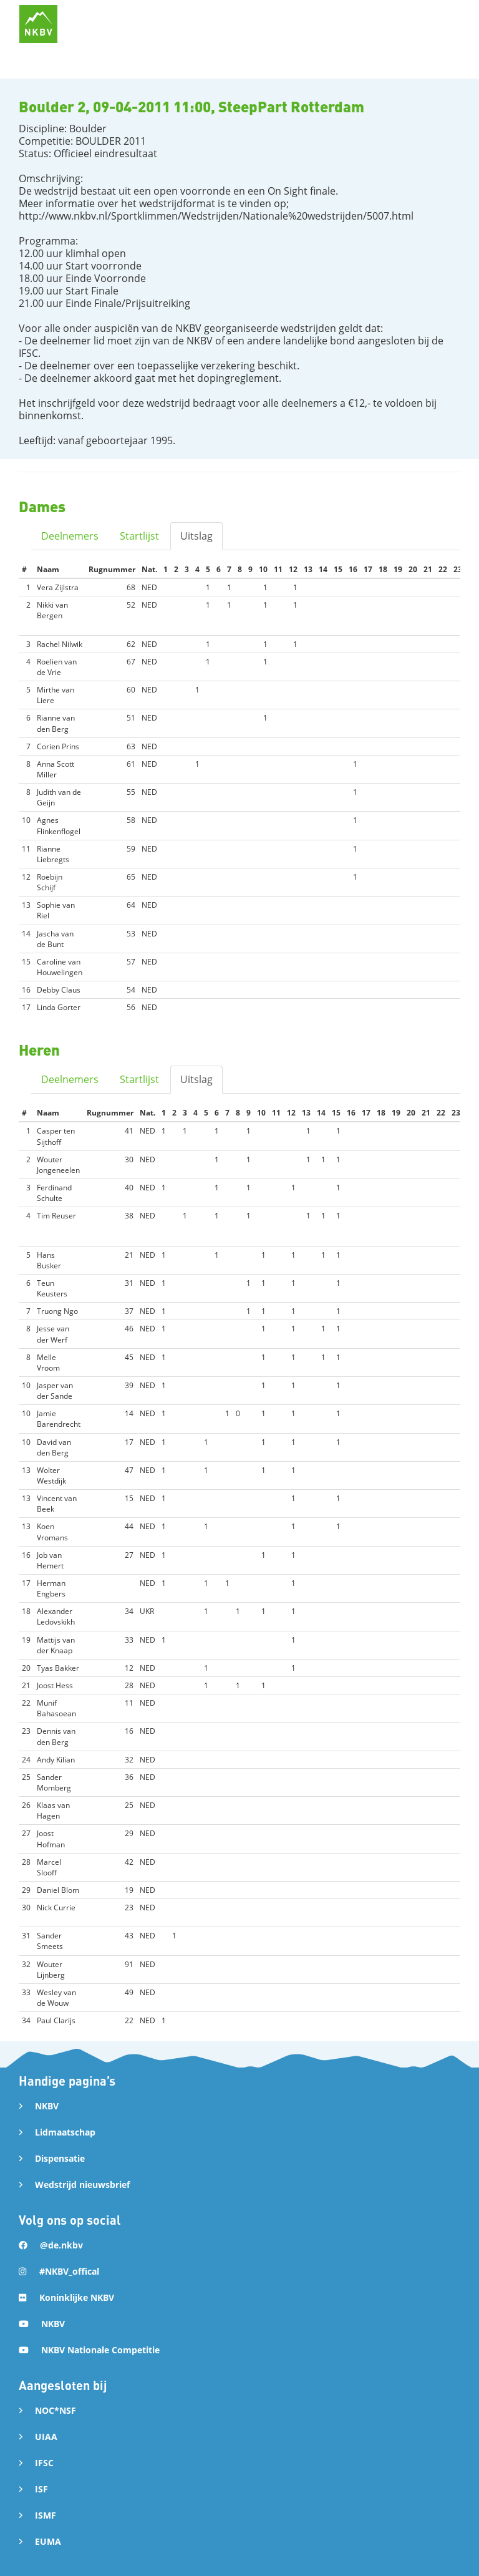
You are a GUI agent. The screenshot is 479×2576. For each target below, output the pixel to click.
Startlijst (139, 536)
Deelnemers (70, 536)
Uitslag (196, 536)
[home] (38, 24)
